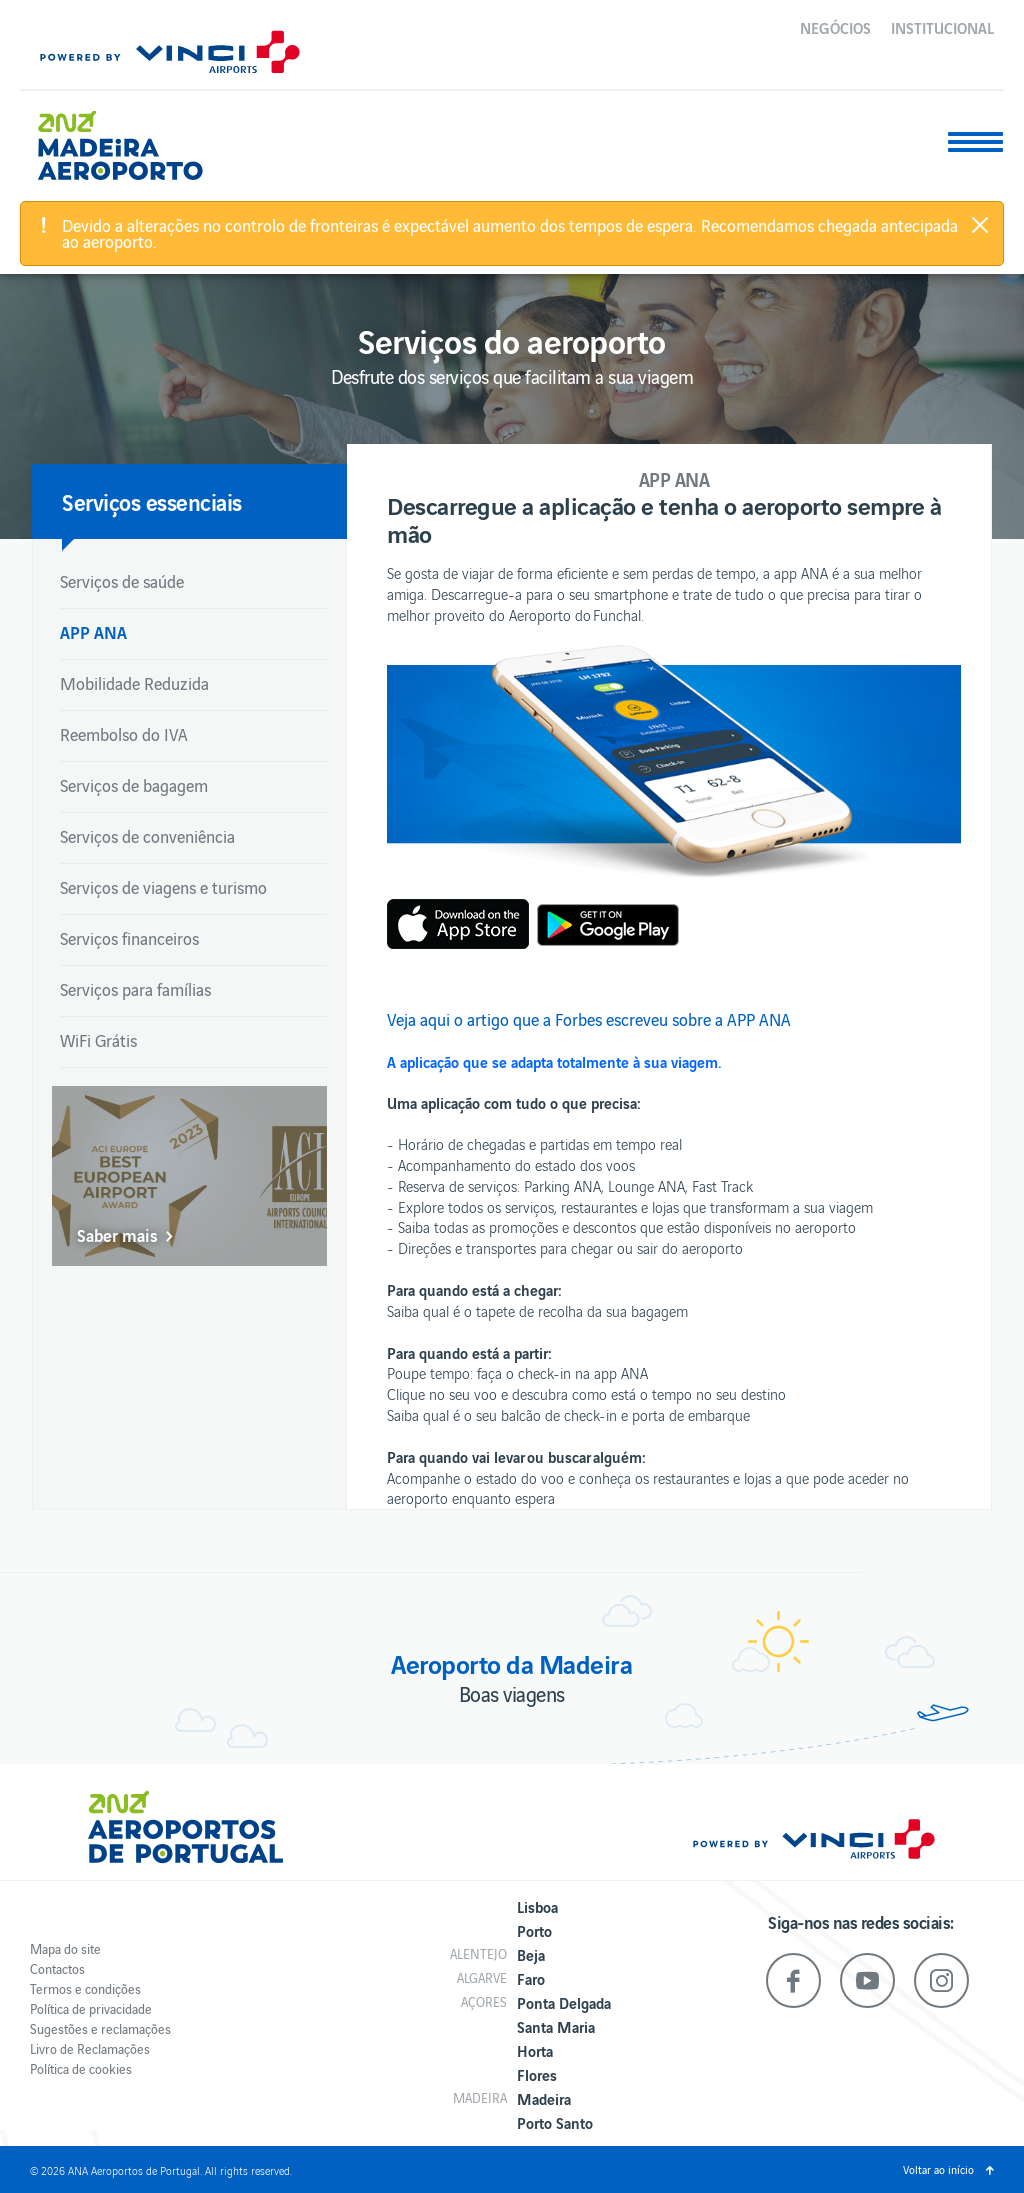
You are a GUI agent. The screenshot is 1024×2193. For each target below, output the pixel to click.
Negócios (835, 27)
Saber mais (117, 1235)
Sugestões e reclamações (100, 2028)
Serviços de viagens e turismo (163, 887)
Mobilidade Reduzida (134, 683)
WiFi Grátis (98, 1040)
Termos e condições (85, 1988)
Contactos (57, 1968)
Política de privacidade (91, 2008)
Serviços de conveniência (147, 836)
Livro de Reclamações (90, 2048)
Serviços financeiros (129, 938)
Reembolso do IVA (124, 734)
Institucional (942, 27)
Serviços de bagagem (134, 785)
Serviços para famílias (135, 989)
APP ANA (93, 631)
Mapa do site (65, 1948)
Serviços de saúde (122, 581)
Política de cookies (81, 2068)
